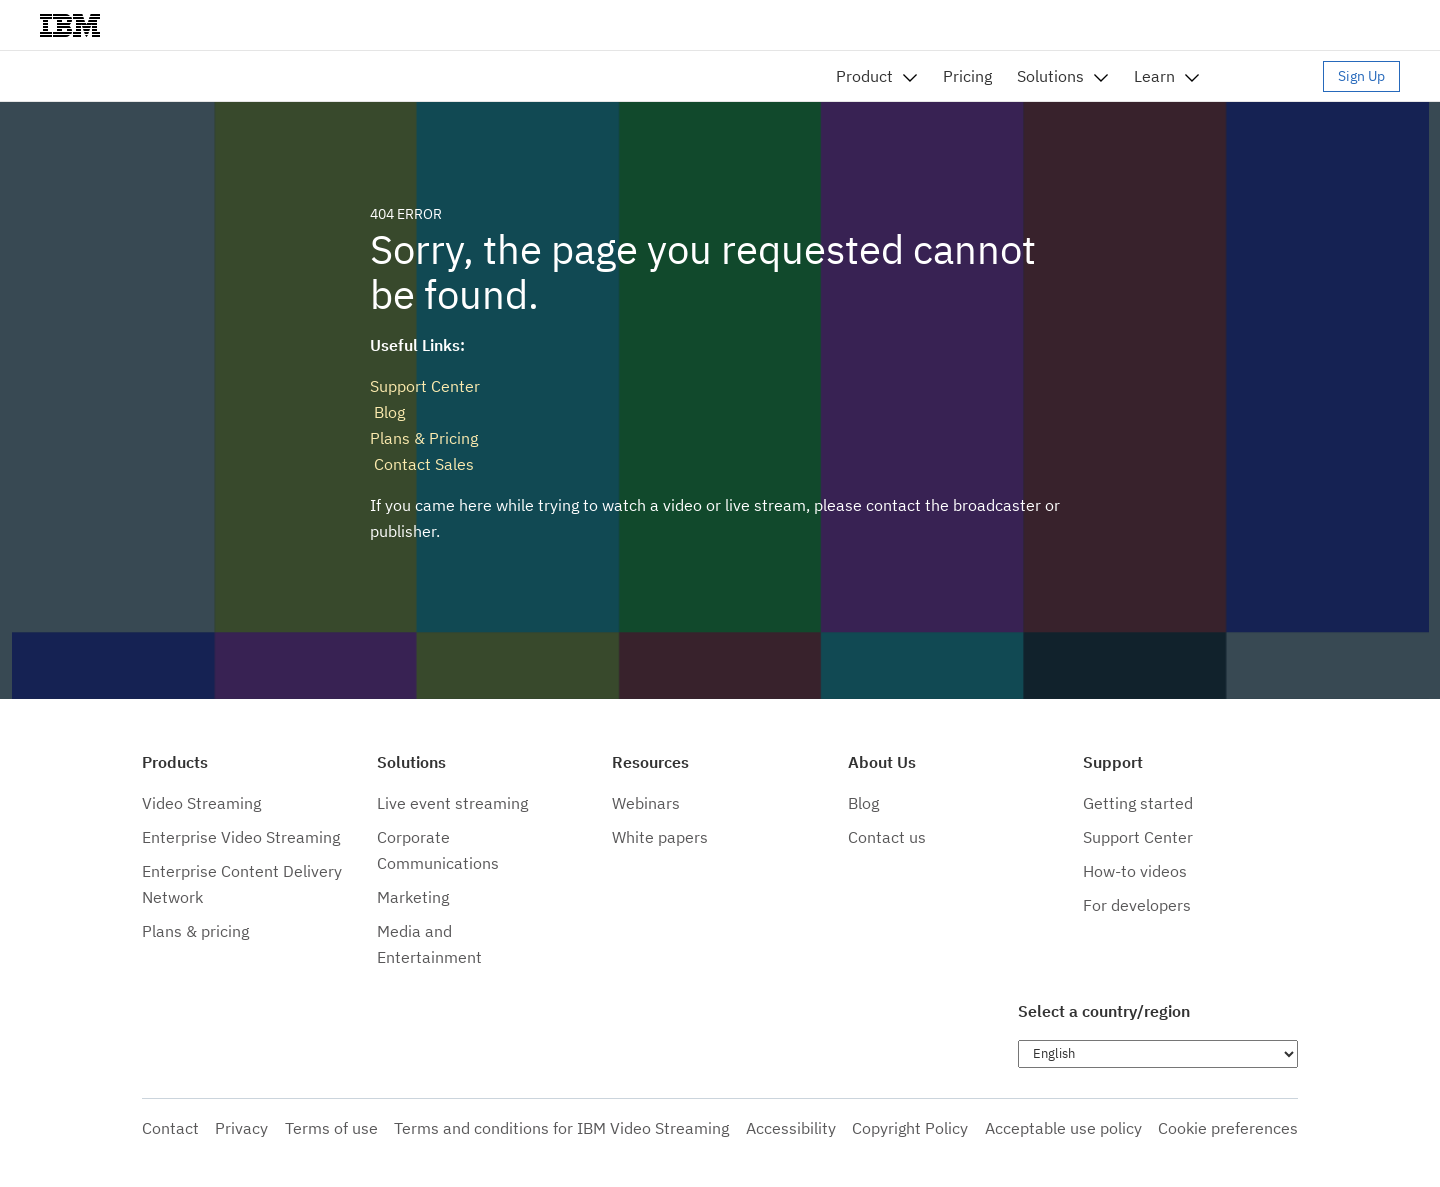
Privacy (241, 1128)
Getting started (1138, 803)
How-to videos (1135, 871)
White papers (660, 837)
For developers (1137, 905)
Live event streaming (452, 803)
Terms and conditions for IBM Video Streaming (561, 1128)
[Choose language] (1158, 1054)
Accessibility (791, 1128)
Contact (170, 1128)
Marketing (413, 897)
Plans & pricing (195, 931)
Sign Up (1361, 76)
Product (864, 76)
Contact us (887, 837)
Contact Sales (422, 464)
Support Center (425, 386)
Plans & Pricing (424, 438)
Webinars (646, 803)
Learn (1154, 76)
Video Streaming (201, 803)
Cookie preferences (1228, 1128)
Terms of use (331, 1128)
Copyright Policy (910, 1128)
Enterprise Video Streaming (241, 837)
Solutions (1050, 76)
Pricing (967, 76)
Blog (387, 412)
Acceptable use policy (1063, 1128)
